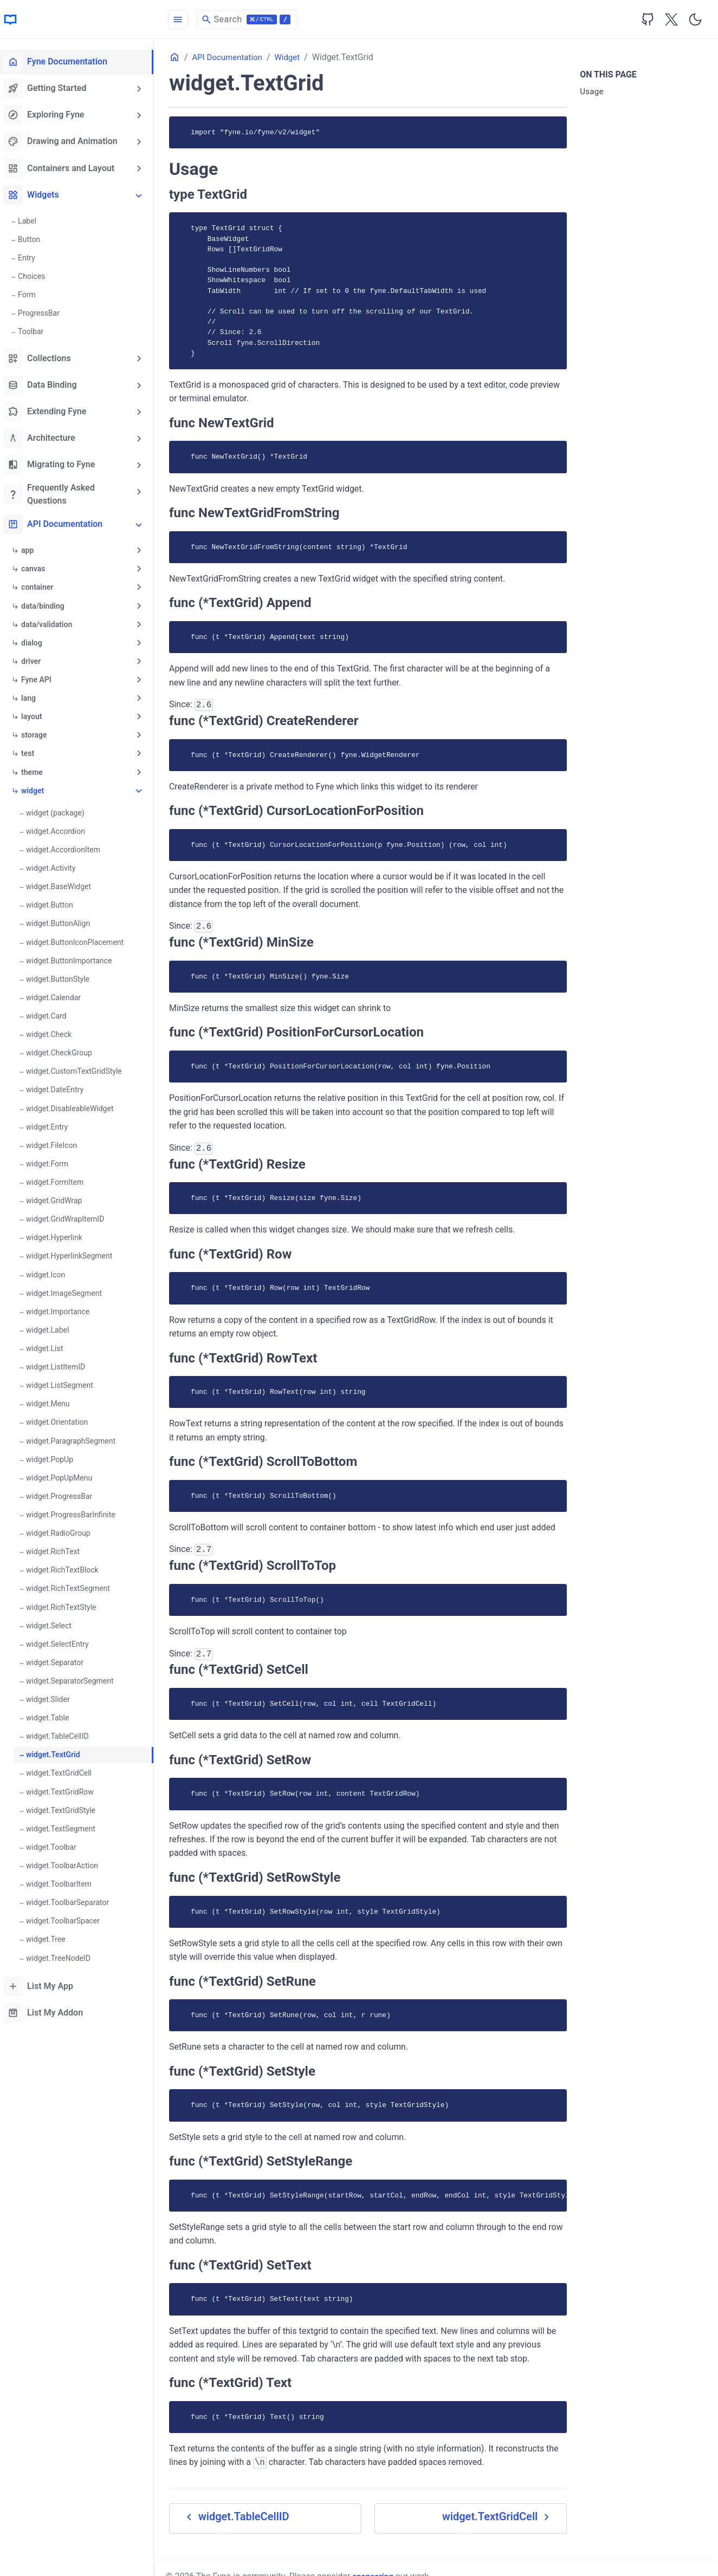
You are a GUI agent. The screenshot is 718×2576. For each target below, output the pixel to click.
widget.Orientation (64, 1418)
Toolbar (38, 331)
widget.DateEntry (62, 1086)
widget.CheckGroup (67, 1050)
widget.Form (55, 1160)
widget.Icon (53, 1271)
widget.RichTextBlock (70, 1565)
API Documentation (60, 523)
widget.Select (56, 1620)
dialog (39, 641)
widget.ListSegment (67, 1381)
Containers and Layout (66, 168)
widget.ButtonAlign (66, 921)
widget (40, 788)
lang (36, 696)
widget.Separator (62, 1657)
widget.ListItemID (63, 1363)
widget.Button (57, 902)
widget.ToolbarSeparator (75, 1897)
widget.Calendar (61, 994)
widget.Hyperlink (62, 1234)
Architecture (47, 437)
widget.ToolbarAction (70, 1860)
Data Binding (47, 384)
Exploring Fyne (51, 115)
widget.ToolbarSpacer (70, 1915)
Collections (45, 357)
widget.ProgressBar (67, 1492)
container (45, 586)
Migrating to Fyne (56, 463)
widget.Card (54, 1013)
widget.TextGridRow (67, 1786)
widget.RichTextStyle (69, 1602)
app (35, 549)
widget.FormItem (62, 1179)
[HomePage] (81, 19)
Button (36, 238)
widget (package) (63, 810)
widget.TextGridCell (66, 1768)
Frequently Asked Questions (56, 493)
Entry (34, 257)
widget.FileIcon (59, 1142)
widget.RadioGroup (66, 1528)
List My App (46, 1980)
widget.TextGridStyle (68, 1805)
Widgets (39, 194)
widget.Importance (65, 1307)
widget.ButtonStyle (65, 976)
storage (41, 733)
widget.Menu (55, 1399)
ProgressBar (46, 312)
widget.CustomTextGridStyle (82, 1068)
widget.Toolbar (59, 1841)
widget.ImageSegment (71, 1289)
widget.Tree (53, 1933)
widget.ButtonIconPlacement (82, 939)
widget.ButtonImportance (76, 958)
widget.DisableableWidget (77, 1105)
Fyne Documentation (63, 61)
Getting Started (52, 88)
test (35, 751)
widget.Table (55, 1712)
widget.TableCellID (65, 1731)
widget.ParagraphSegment (78, 1436)
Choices (39, 275)
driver (38, 659)
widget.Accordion (63, 829)
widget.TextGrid (60, 1749)
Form (34, 294)
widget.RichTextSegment (76, 1584)
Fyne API (44, 678)
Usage (594, 91)
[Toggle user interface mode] (695, 19)
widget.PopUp (57, 1455)
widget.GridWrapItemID (73, 1215)
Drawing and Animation (68, 141)
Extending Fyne (52, 410)
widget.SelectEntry (65, 1639)
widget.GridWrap (61, 1197)
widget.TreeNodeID (66, 1952)
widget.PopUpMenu (67, 1473)
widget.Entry (54, 1123)
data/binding (50, 604)
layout (39, 714)
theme (39, 770)
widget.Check (56, 1031)
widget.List (52, 1344)
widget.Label (55, 1326)
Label (34, 220)
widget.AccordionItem (71, 847)
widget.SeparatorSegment (77, 1676)
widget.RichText (60, 1547)
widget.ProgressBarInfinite (78, 1510)
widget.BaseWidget (66, 884)
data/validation (54, 622)
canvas (41, 567)
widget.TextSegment (68, 1823)
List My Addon (50, 2007)
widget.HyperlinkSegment (77, 1252)
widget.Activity (58, 866)
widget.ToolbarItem (66, 1878)
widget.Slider (55, 1694)
